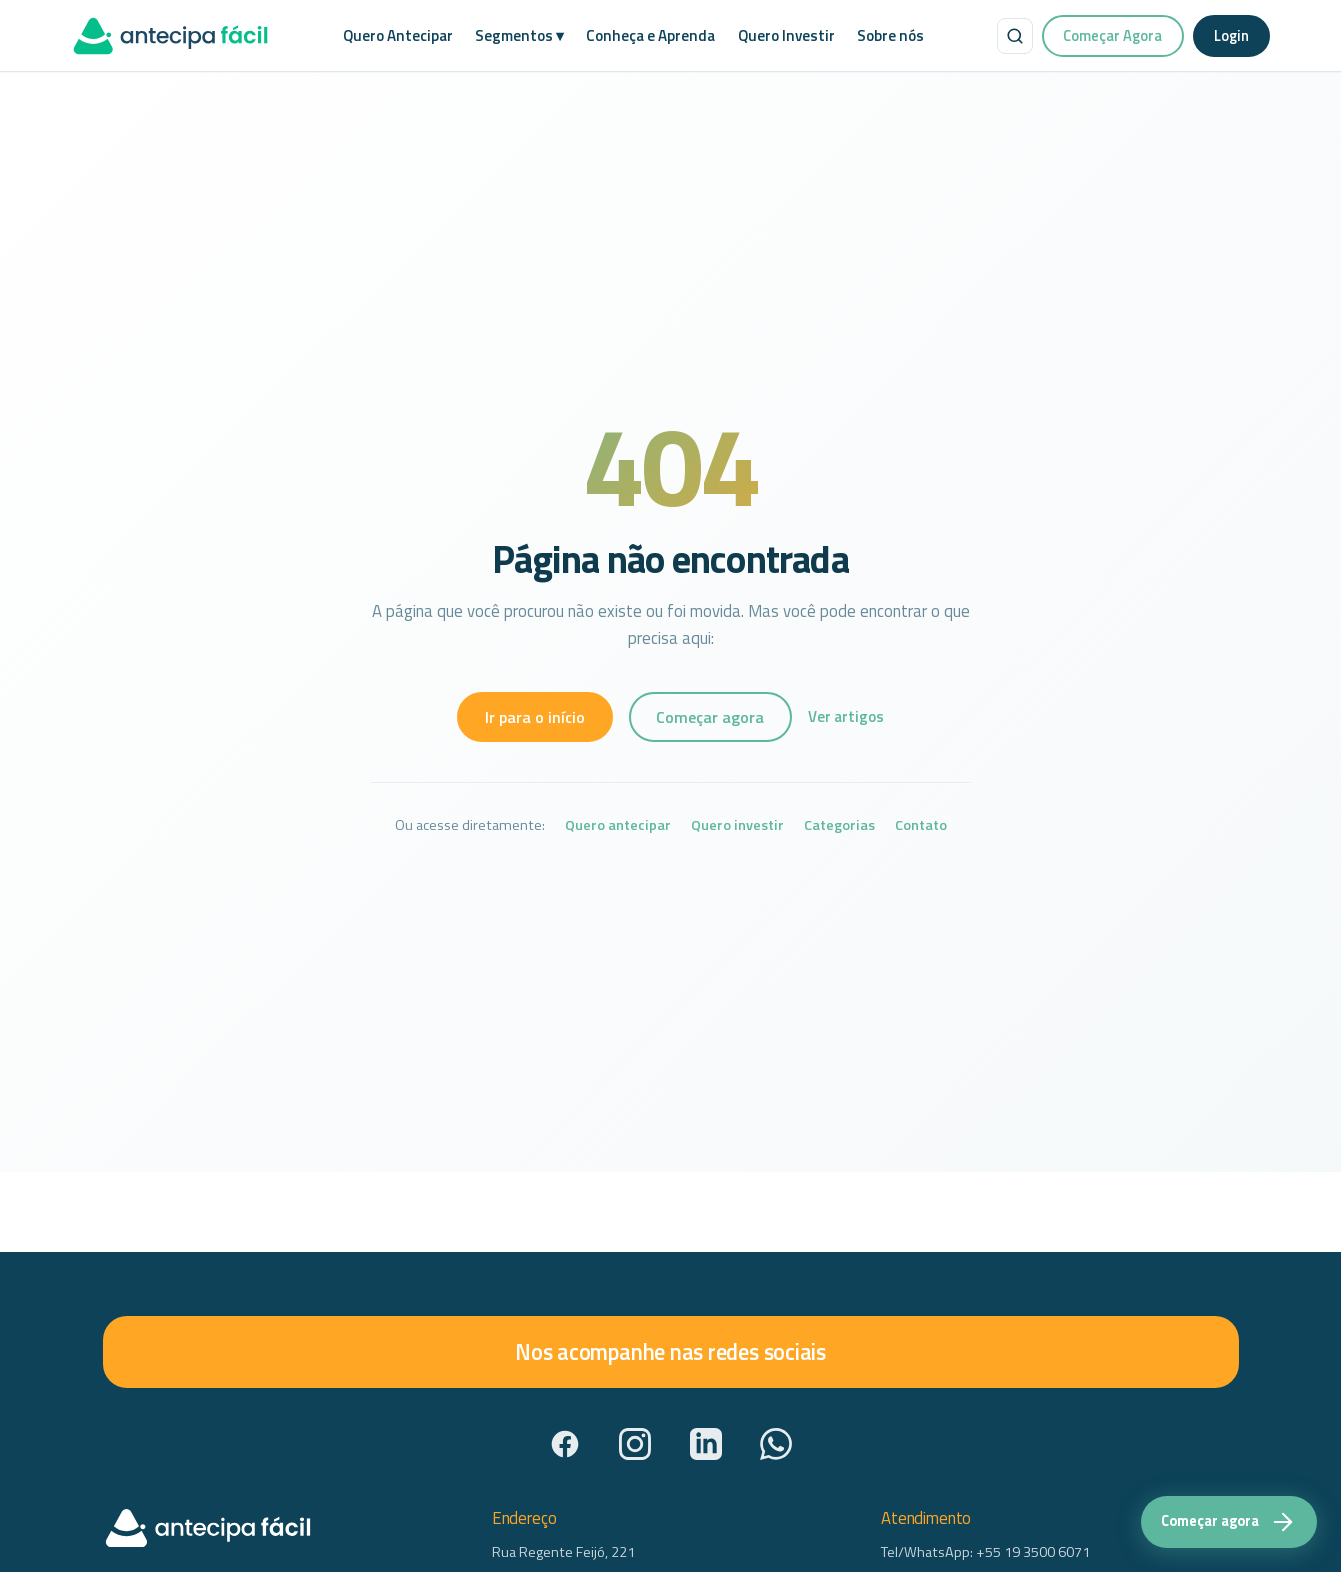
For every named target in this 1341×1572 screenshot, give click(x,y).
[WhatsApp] (776, 1444)
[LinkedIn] (706, 1444)
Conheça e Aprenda (650, 35)
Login (1231, 35)
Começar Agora (1112, 35)
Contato (921, 825)
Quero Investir (786, 35)
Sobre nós (890, 35)
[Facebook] (565, 1444)
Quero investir (737, 825)
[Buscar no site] (1015, 36)
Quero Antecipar (398, 35)
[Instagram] (635, 1444)
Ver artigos (846, 716)
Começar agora (710, 717)
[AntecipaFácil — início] (171, 36)
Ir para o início (535, 717)
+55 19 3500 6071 (1033, 1552)
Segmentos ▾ (519, 35)
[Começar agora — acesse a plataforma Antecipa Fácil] (1229, 1522)
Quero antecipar (618, 825)
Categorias (839, 825)
